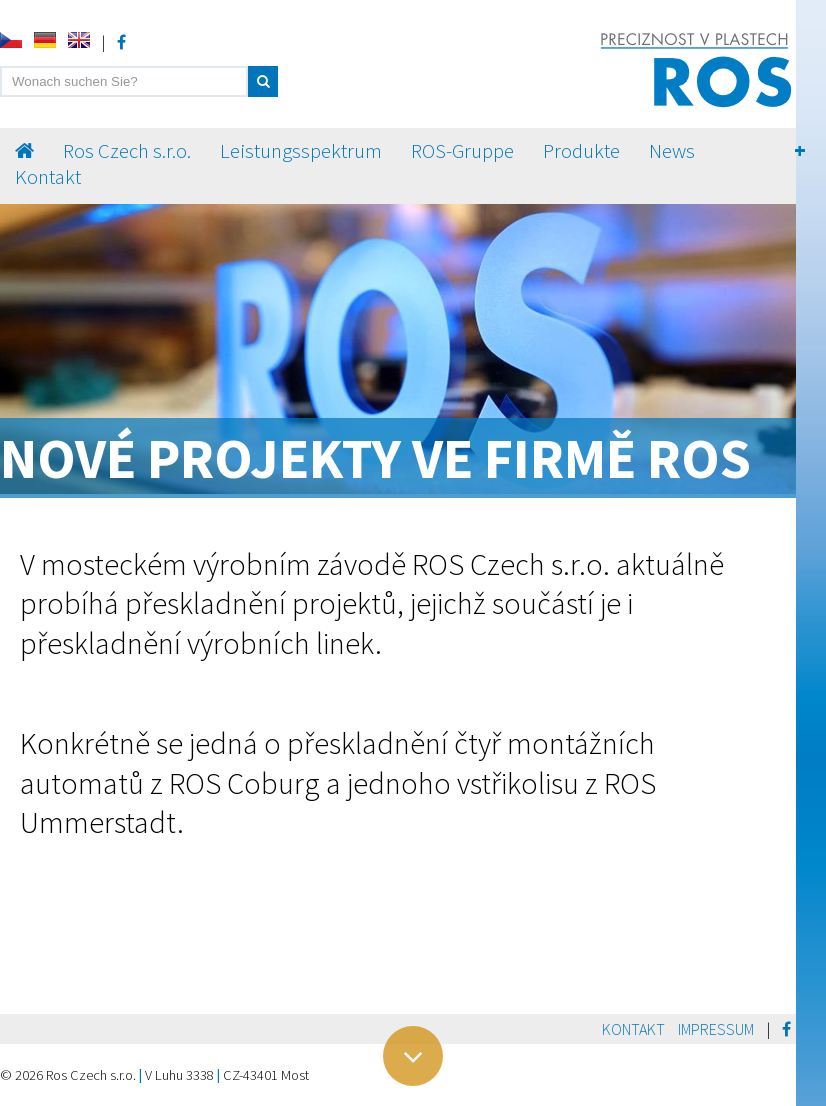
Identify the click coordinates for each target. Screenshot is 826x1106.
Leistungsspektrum (301, 151)
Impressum (716, 1029)
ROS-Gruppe (462, 151)
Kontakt (48, 177)
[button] (263, 81)
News (672, 151)
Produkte (581, 151)
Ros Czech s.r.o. (127, 151)
